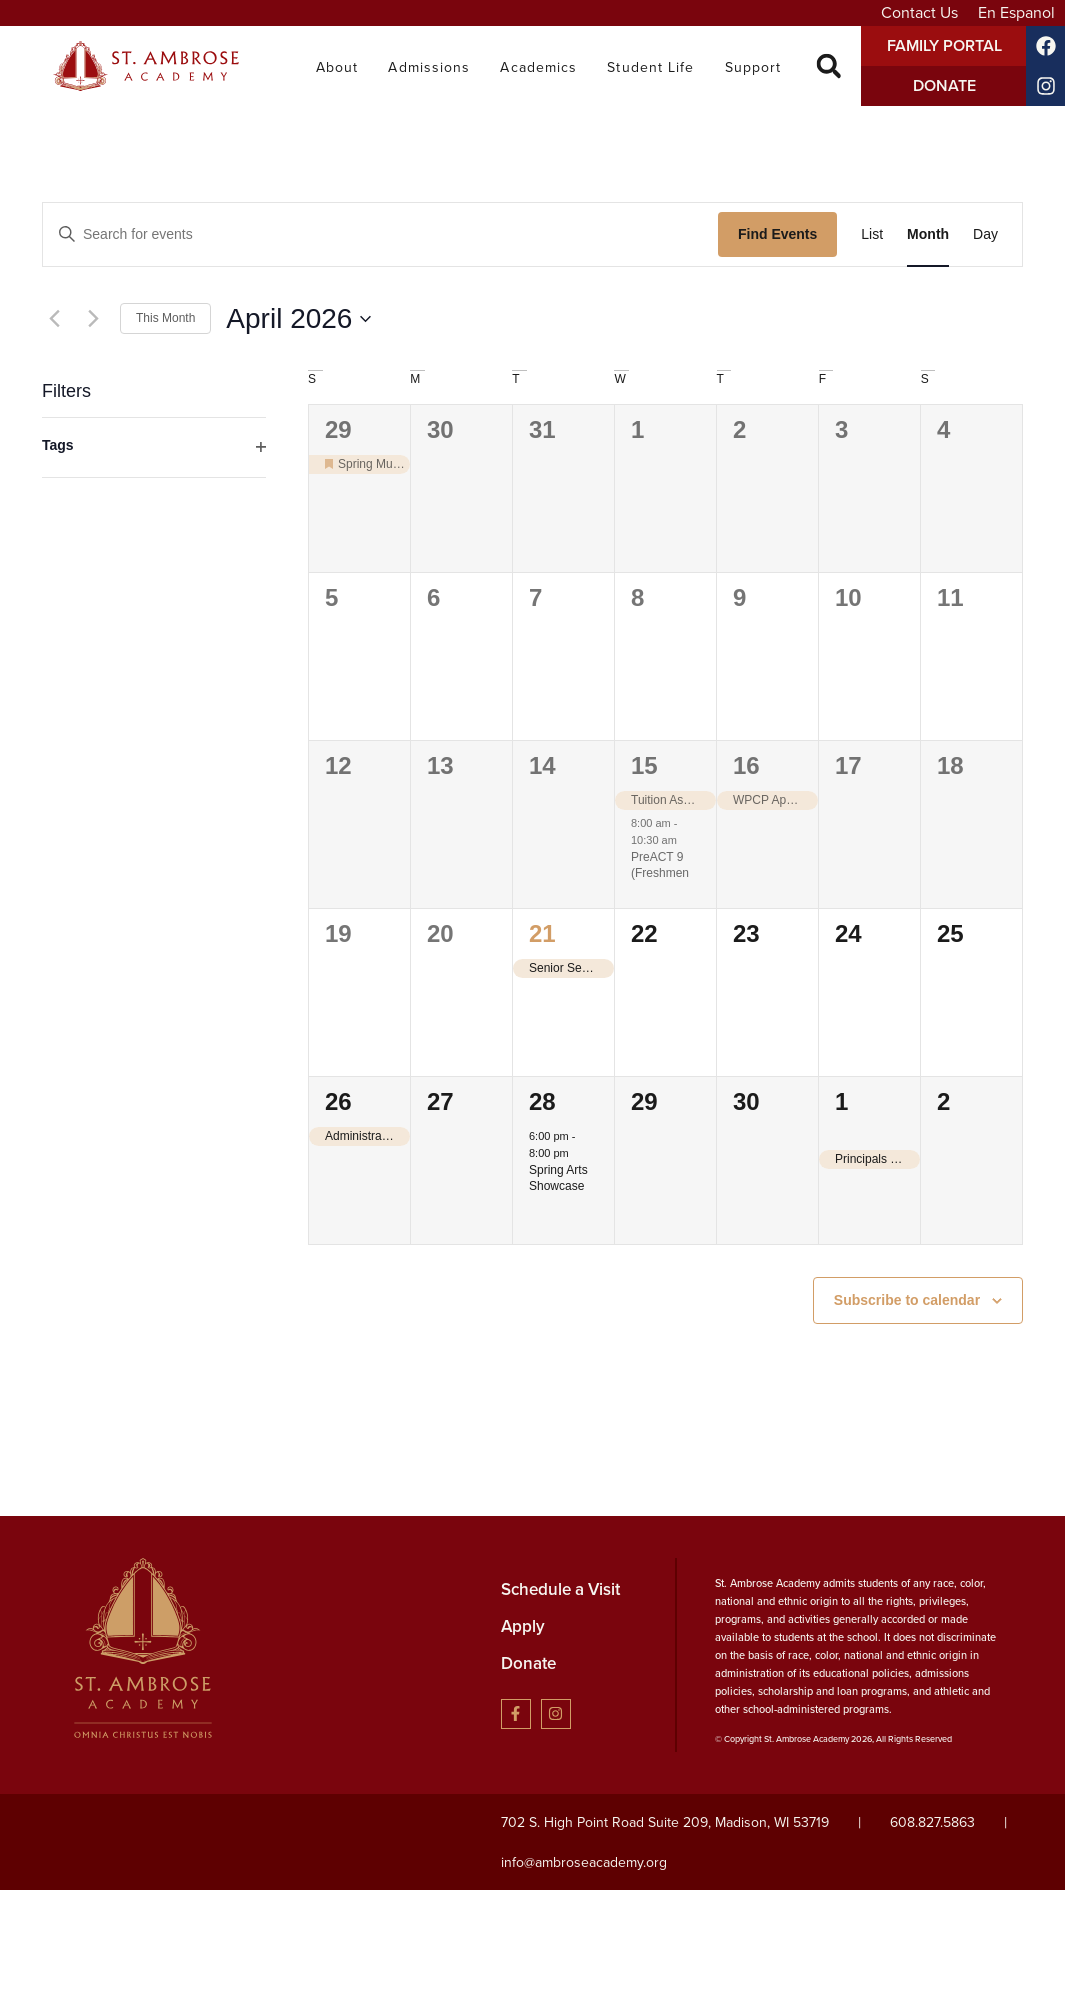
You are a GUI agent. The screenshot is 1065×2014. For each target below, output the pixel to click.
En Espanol (1016, 12)
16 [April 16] (746, 765)
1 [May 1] (841, 1101)
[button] (828, 66)
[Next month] (93, 319)
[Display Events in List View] (872, 234)
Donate (528, 1663)
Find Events (777, 234)
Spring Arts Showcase (558, 1178)
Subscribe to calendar (907, 1300)
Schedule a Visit (560, 1589)
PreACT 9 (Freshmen (660, 865)
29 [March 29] (338, 429)
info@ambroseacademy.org (584, 1862)
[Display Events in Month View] (928, 234)
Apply (523, 1626)
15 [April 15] (644, 765)
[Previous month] (54, 319)
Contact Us (919, 12)
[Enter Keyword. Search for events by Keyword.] (380, 234)
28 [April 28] (542, 1101)
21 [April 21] (542, 933)
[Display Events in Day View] (985, 234)
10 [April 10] (848, 597)
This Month (165, 318)
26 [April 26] (338, 1101)
